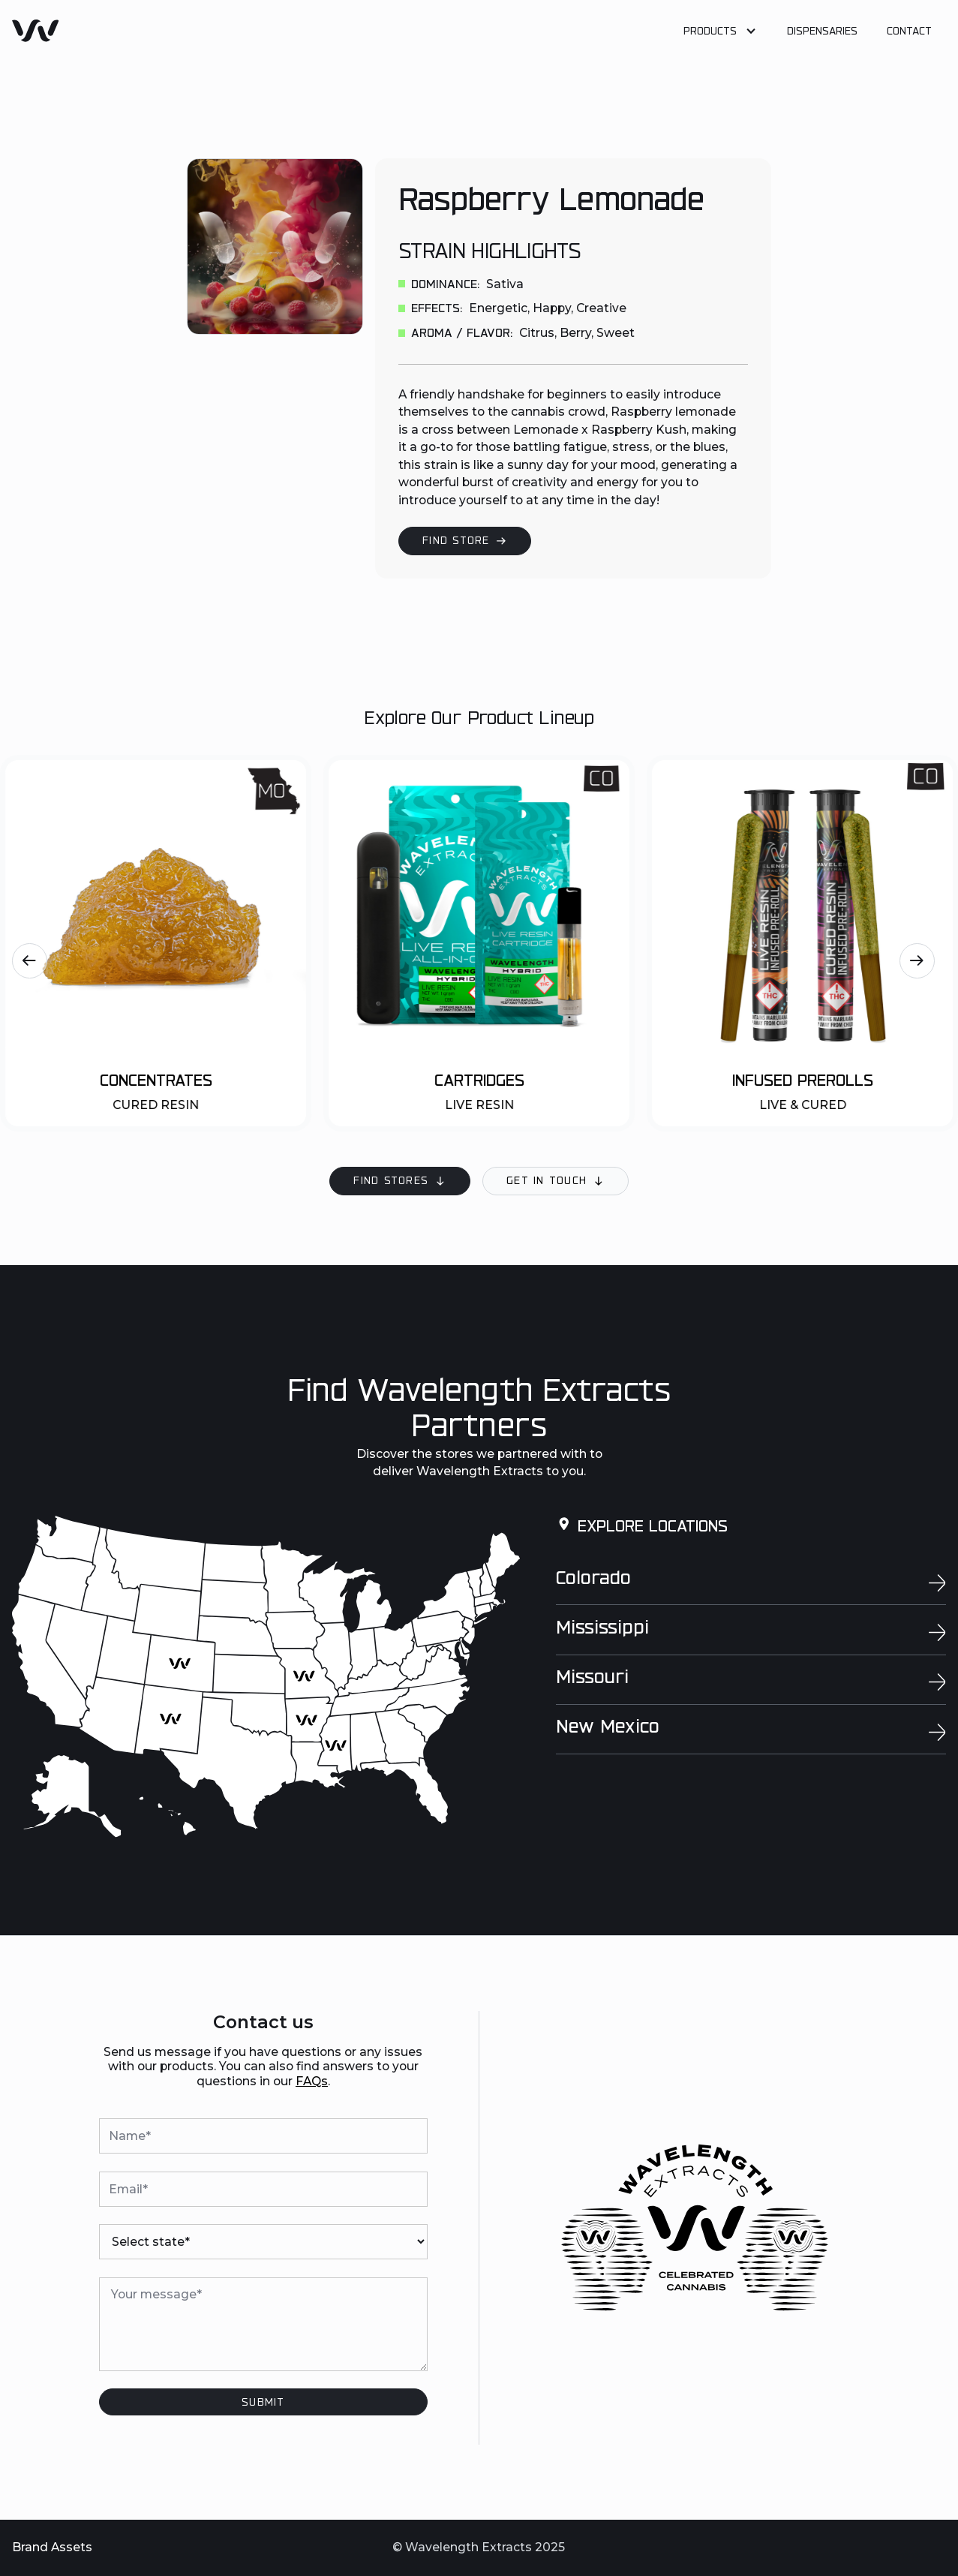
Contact (909, 32)
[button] (721, 32)
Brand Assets (52, 2547)
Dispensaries (822, 32)
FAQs (312, 2081)
